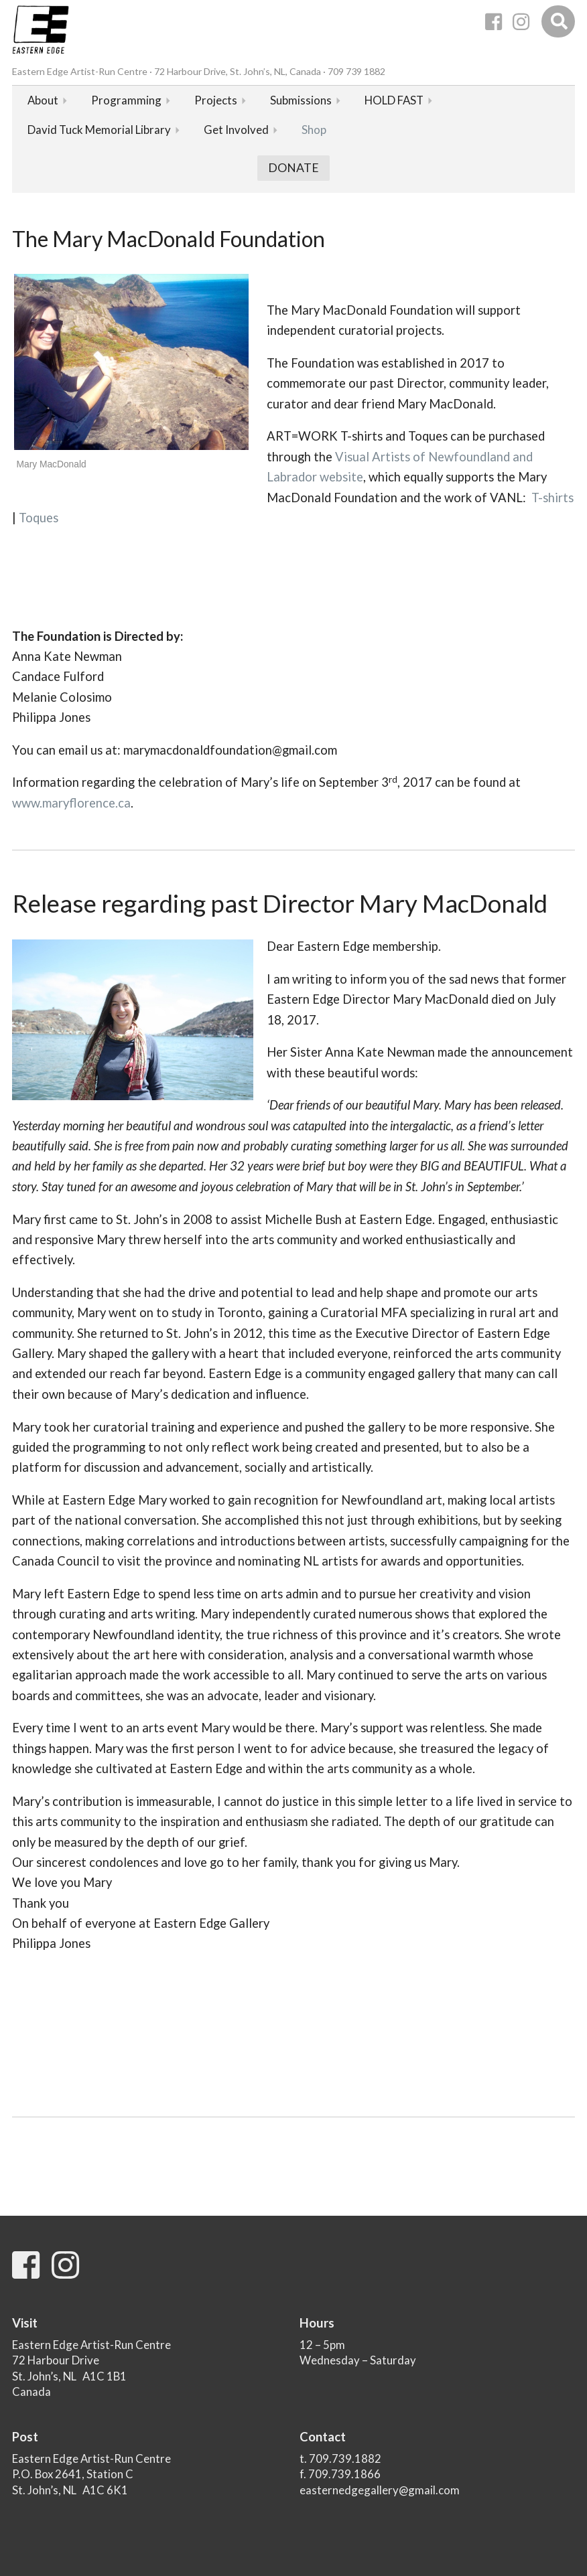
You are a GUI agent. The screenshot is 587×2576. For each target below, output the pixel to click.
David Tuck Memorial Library (99, 130)
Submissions (301, 100)
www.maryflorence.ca (71, 802)
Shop (314, 130)
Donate (293, 168)
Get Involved (236, 130)
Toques (38, 517)
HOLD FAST (394, 100)
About (42, 100)
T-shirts (552, 497)
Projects (215, 100)
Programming (126, 100)
